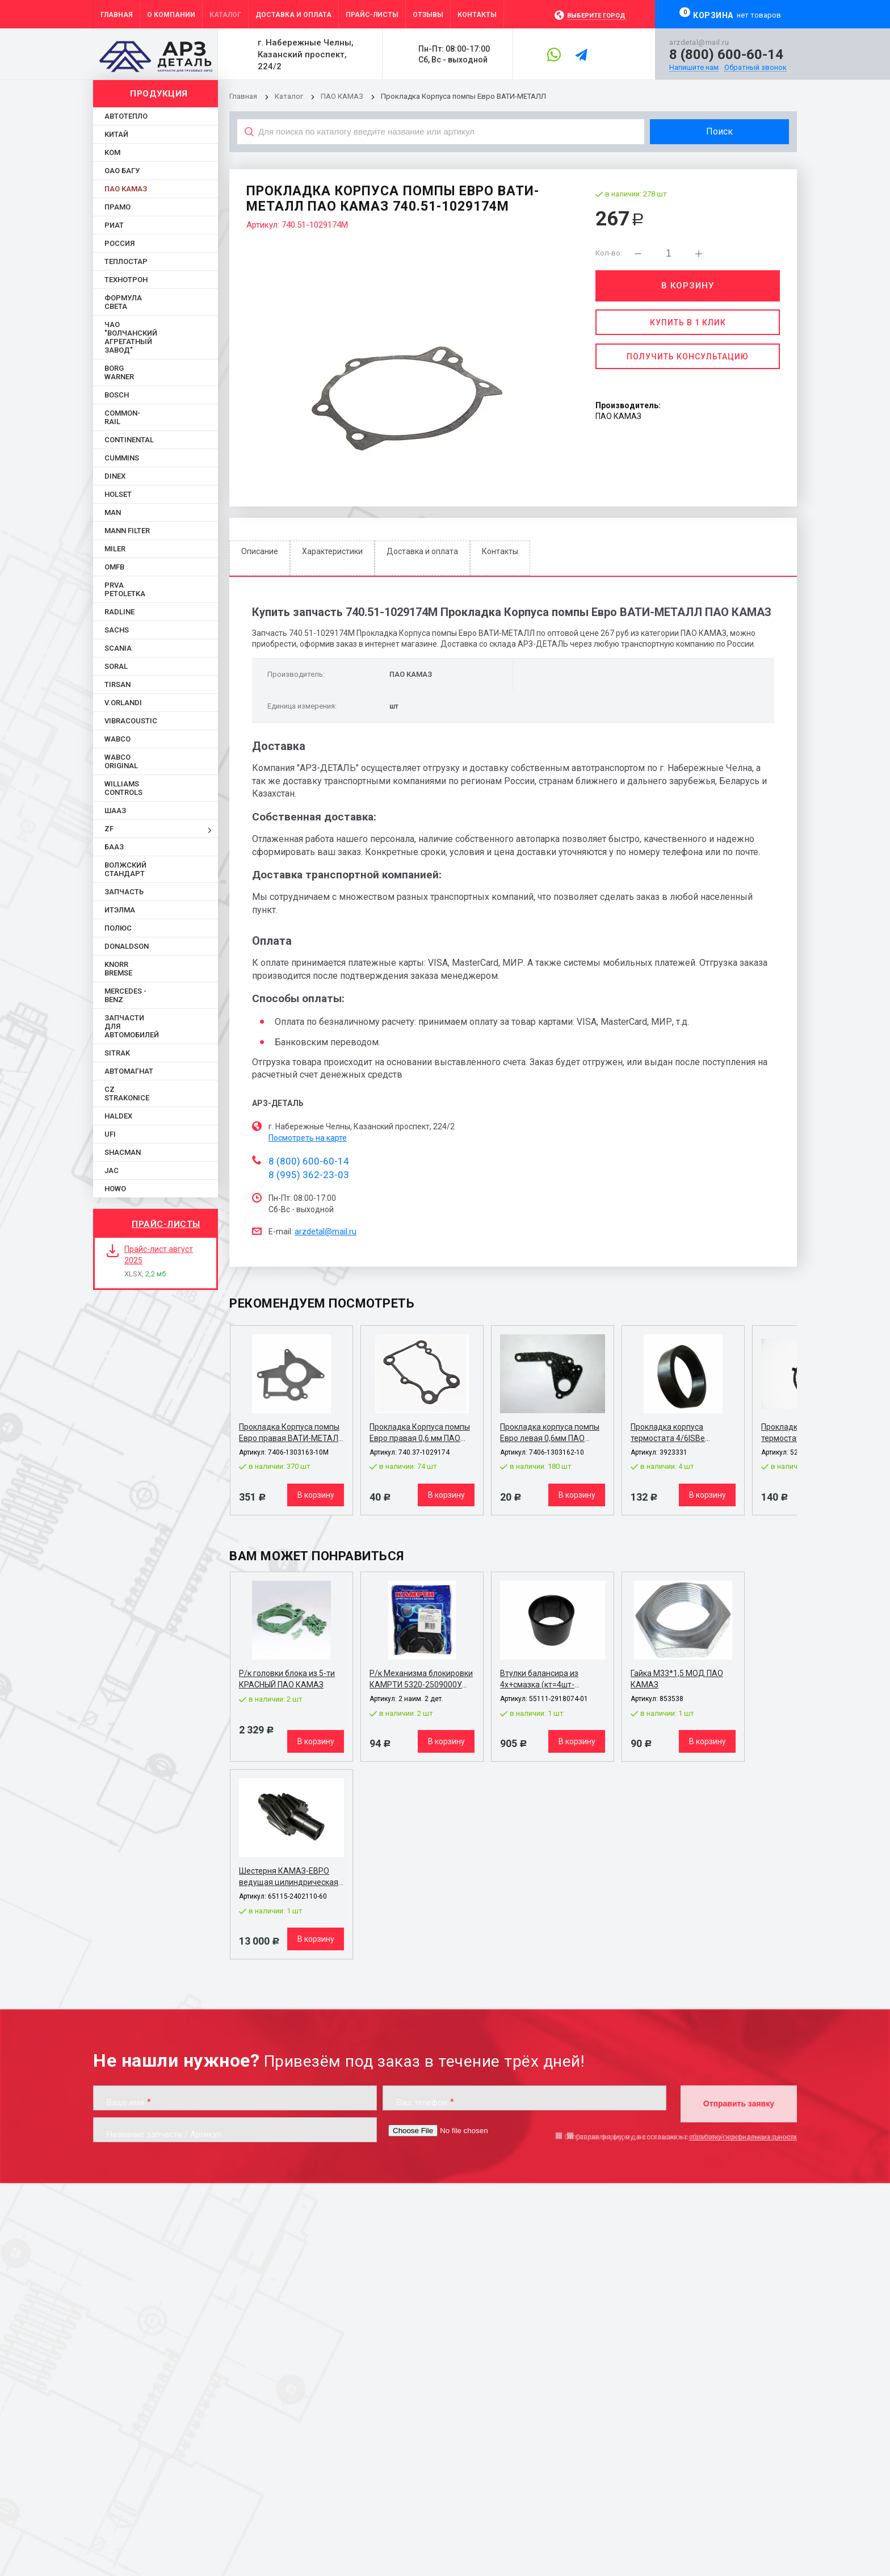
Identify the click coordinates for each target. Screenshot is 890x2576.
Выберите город (596, 15)
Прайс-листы (166, 1224)
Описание (259, 551)
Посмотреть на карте (307, 1137)
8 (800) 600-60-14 (726, 54)
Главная (243, 96)
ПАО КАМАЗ (342, 96)
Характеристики (332, 551)
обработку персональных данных (743, 2137)
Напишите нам (694, 68)
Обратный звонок (755, 68)
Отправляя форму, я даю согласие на (680, 2137)
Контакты (500, 551)
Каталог (290, 96)
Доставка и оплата (422, 551)
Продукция (159, 94)
